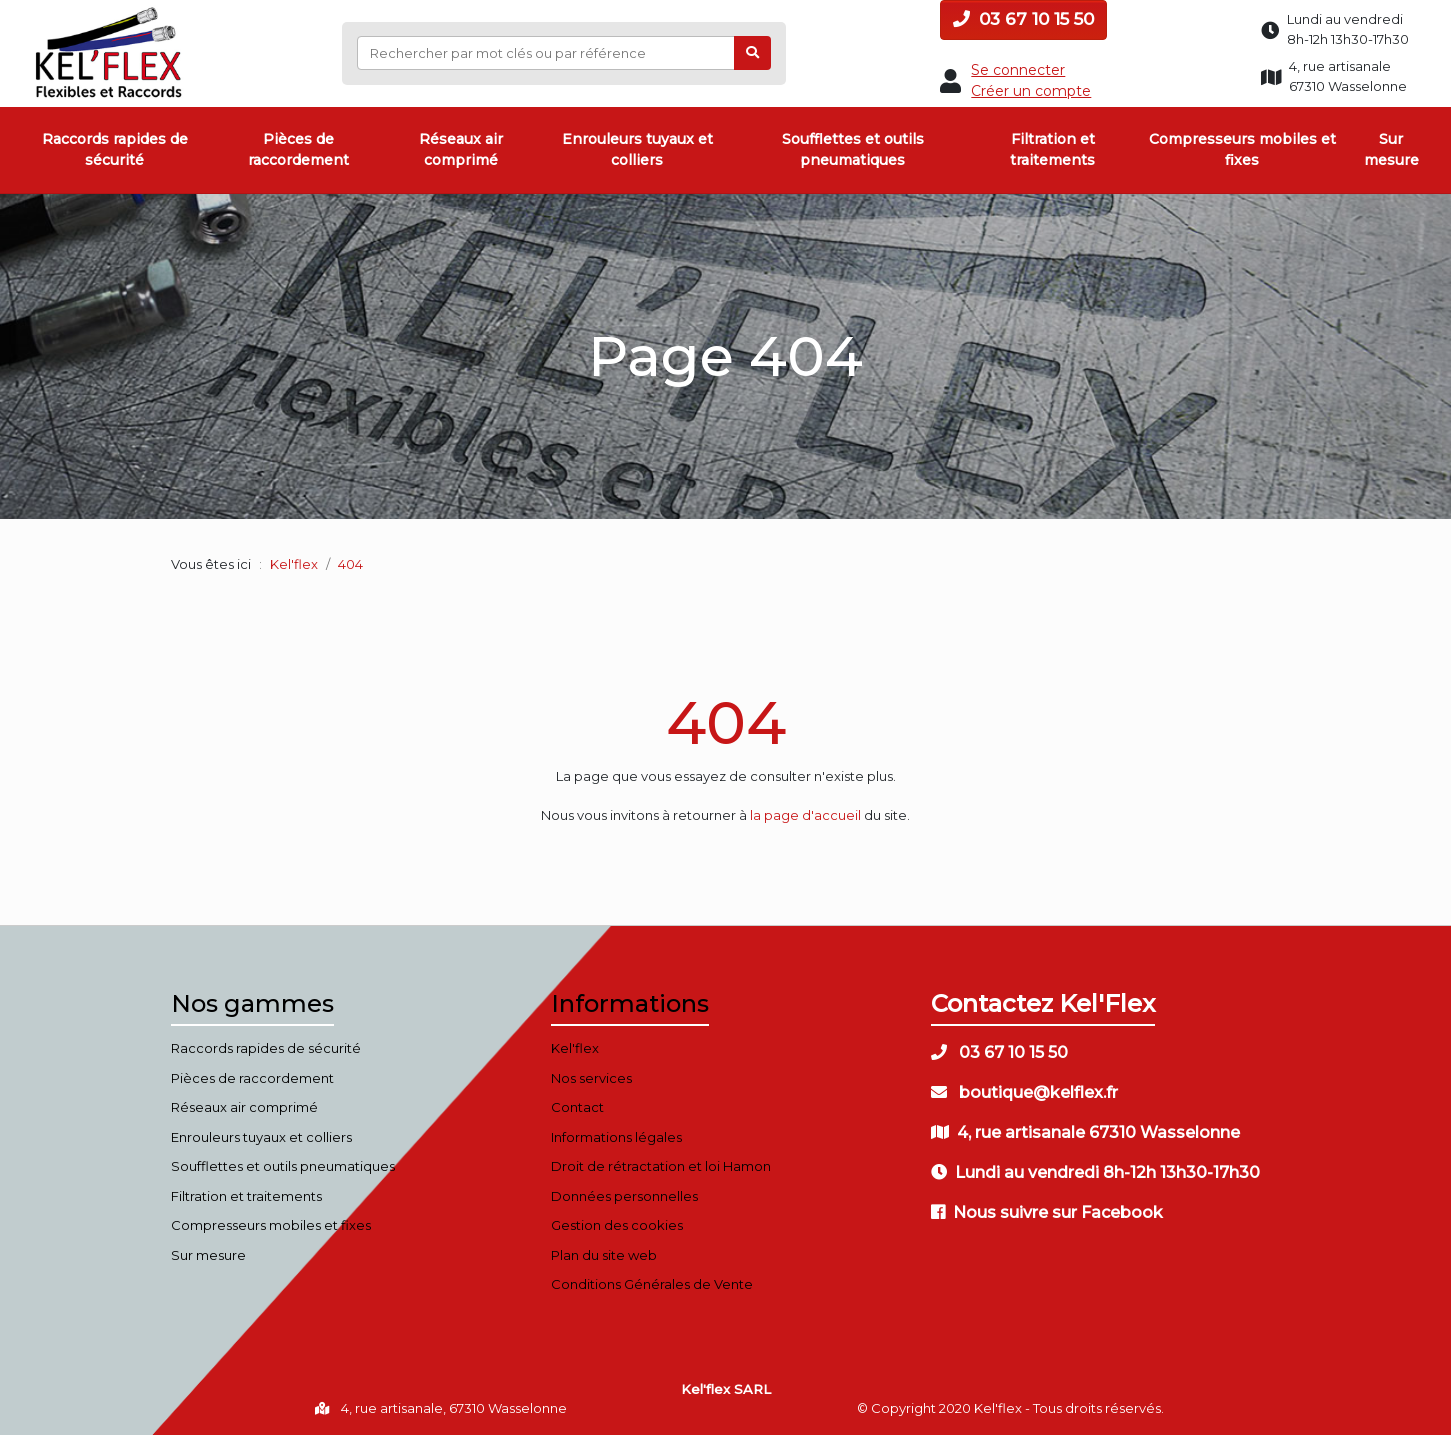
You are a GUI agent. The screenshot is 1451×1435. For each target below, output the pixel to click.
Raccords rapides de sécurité (115, 149)
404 (726, 722)
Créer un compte (1031, 91)
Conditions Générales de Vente (652, 1284)
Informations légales (616, 1137)
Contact (577, 1107)
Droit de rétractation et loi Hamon (661, 1166)
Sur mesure (1391, 149)
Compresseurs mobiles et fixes (1242, 149)
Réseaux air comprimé (461, 149)
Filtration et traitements (1052, 149)
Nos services (591, 1078)
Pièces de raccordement (298, 149)
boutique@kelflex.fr (1024, 1092)
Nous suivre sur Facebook (1047, 1212)
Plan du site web (604, 1255)
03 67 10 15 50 (1023, 19)
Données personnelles (624, 1196)
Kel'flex (294, 564)
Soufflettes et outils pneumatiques (853, 149)
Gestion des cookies (617, 1225)
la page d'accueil (805, 815)
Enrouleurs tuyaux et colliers (637, 149)
